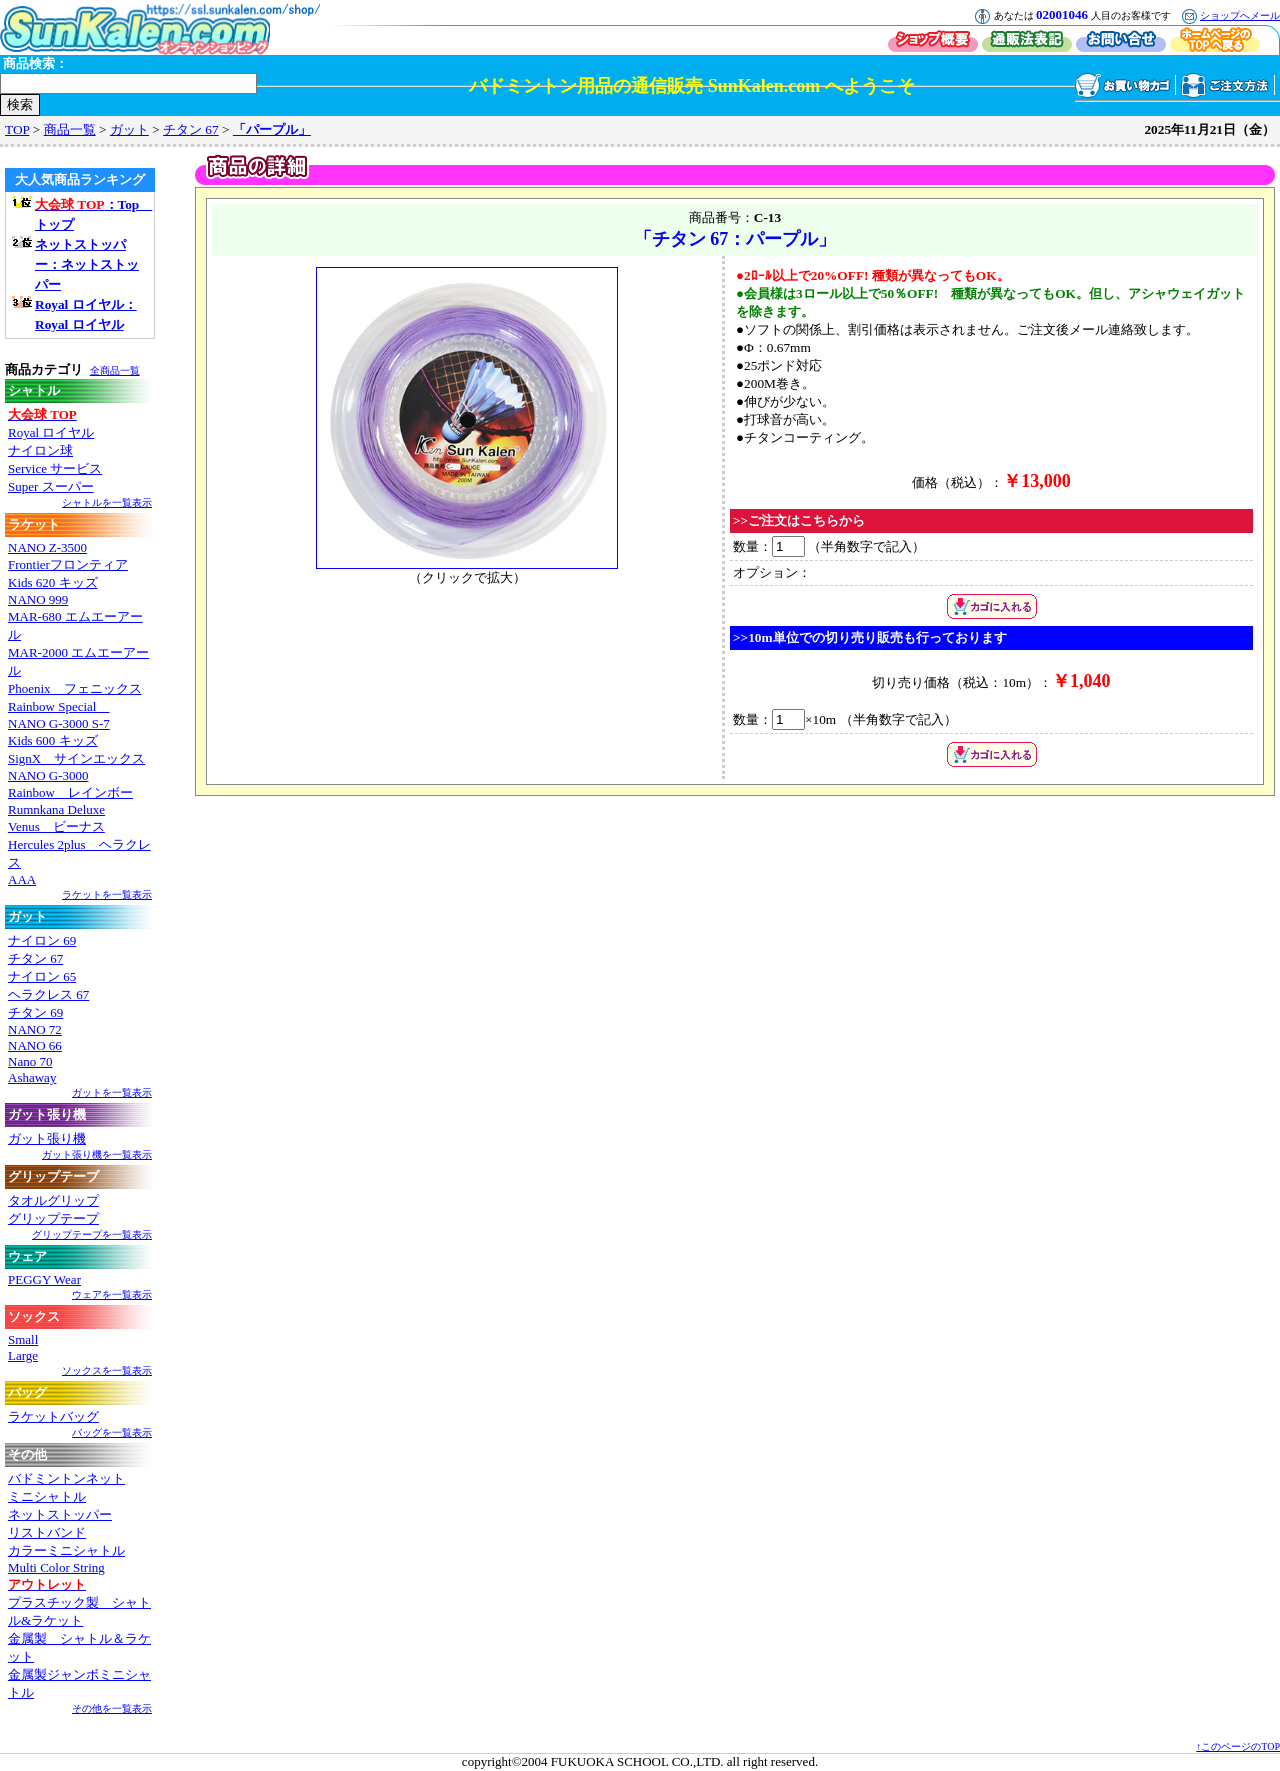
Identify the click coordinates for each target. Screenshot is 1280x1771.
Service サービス (55, 468)
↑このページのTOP (1238, 1746)
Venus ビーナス (56, 826)
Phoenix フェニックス (75, 688)
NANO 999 (38, 599)
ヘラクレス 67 (48, 994)
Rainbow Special (58, 706)
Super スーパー (51, 486)
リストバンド (47, 1532)
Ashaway (32, 1077)
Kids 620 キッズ (53, 582)
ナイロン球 (40, 450)
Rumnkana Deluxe (56, 809)
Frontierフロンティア (68, 564)
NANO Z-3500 (47, 547)
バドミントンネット (66, 1478)
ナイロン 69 (42, 940)
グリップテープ (53, 1218)
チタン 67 (191, 129)
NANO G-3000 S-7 (59, 723)
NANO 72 (35, 1029)
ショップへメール (1240, 15)
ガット (129, 129)
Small (23, 1339)
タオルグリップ (53, 1200)
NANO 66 (35, 1045)
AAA (22, 879)
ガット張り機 (47, 1138)
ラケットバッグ (53, 1416)
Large (23, 1355)
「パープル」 (272, 129)
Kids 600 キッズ (53, 740)
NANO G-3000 (48, 775)
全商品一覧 (115, 370)
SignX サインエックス (76, 758)
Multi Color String (56, 1567)
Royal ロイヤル (51, 432)
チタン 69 (35, 1012)
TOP (17, 129)
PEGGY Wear (44, 1279)
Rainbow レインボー (70, 792)
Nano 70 (30, 1061)
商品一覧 (70, 129)
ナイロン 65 (42, 976)
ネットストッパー (60, 1514)
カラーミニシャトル (66, 1550)
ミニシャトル (47, 1496)
